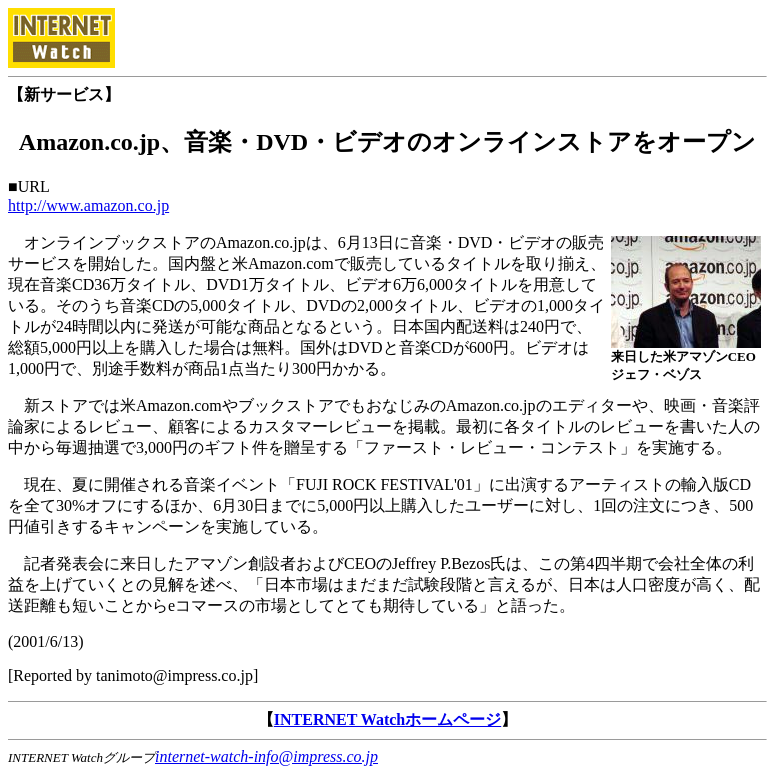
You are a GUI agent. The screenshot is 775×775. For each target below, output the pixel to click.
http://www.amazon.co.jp (88, 205)
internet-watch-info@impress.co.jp (266, 756)
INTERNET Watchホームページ (387, 719)
